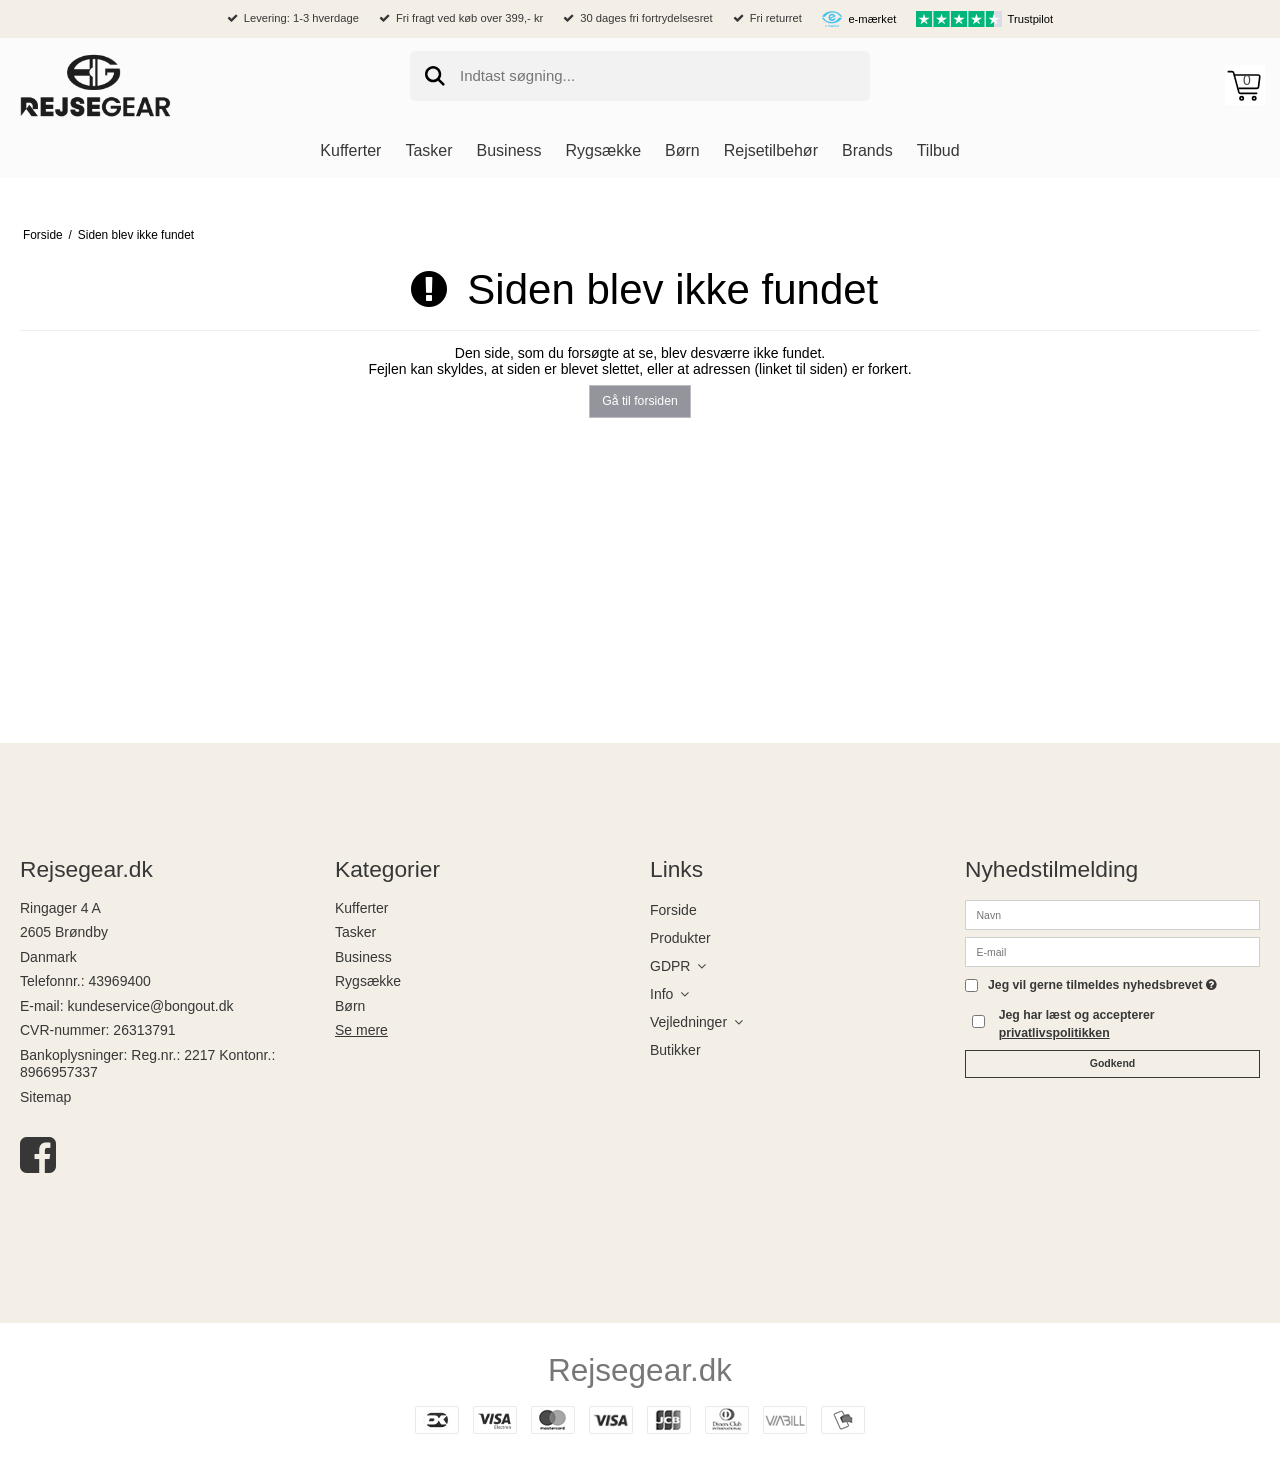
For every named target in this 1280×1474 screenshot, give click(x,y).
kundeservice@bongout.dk (150, 1006)
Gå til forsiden (640, 401)
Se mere (361, 1030)
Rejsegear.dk (640, 1370)
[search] (640, 76)
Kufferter (361, 908)
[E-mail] (1112, 950)
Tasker (355, 932)
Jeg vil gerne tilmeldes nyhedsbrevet (1102, 985)
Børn (350, 1006)
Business (363, 957)
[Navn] (1112, 913)
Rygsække (368, 981)
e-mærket (872, 19)
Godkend (1113, 1063)
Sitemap (45, 1097)
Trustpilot (1031, 19)
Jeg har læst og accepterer (1077, 1024)
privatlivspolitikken (1054, 1033)
